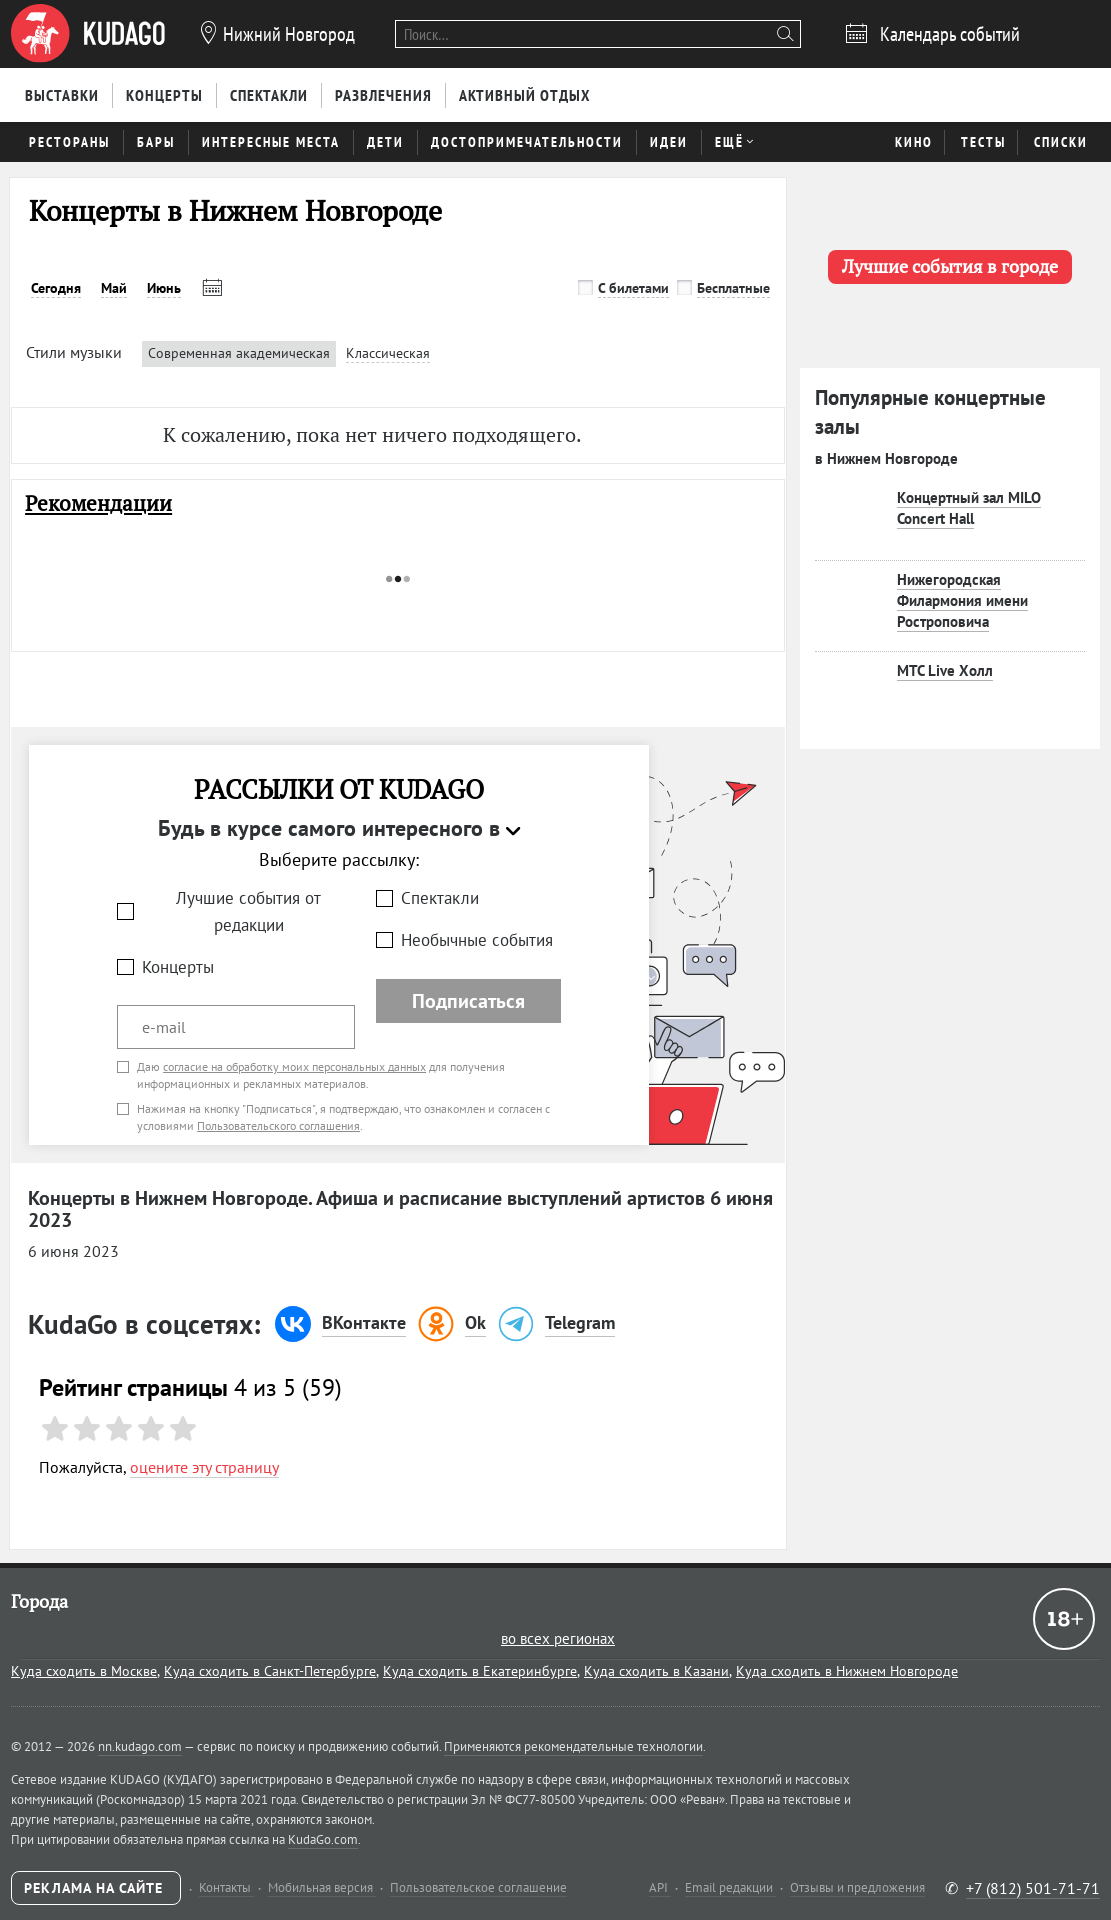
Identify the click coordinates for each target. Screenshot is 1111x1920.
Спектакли (440, 898)
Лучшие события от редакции (248, 911)
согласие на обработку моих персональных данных (294, 1066)
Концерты (178, 967)
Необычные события (477, 940)
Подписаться (468, 1001)
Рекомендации (98, 503)
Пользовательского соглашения (278, 1125)
